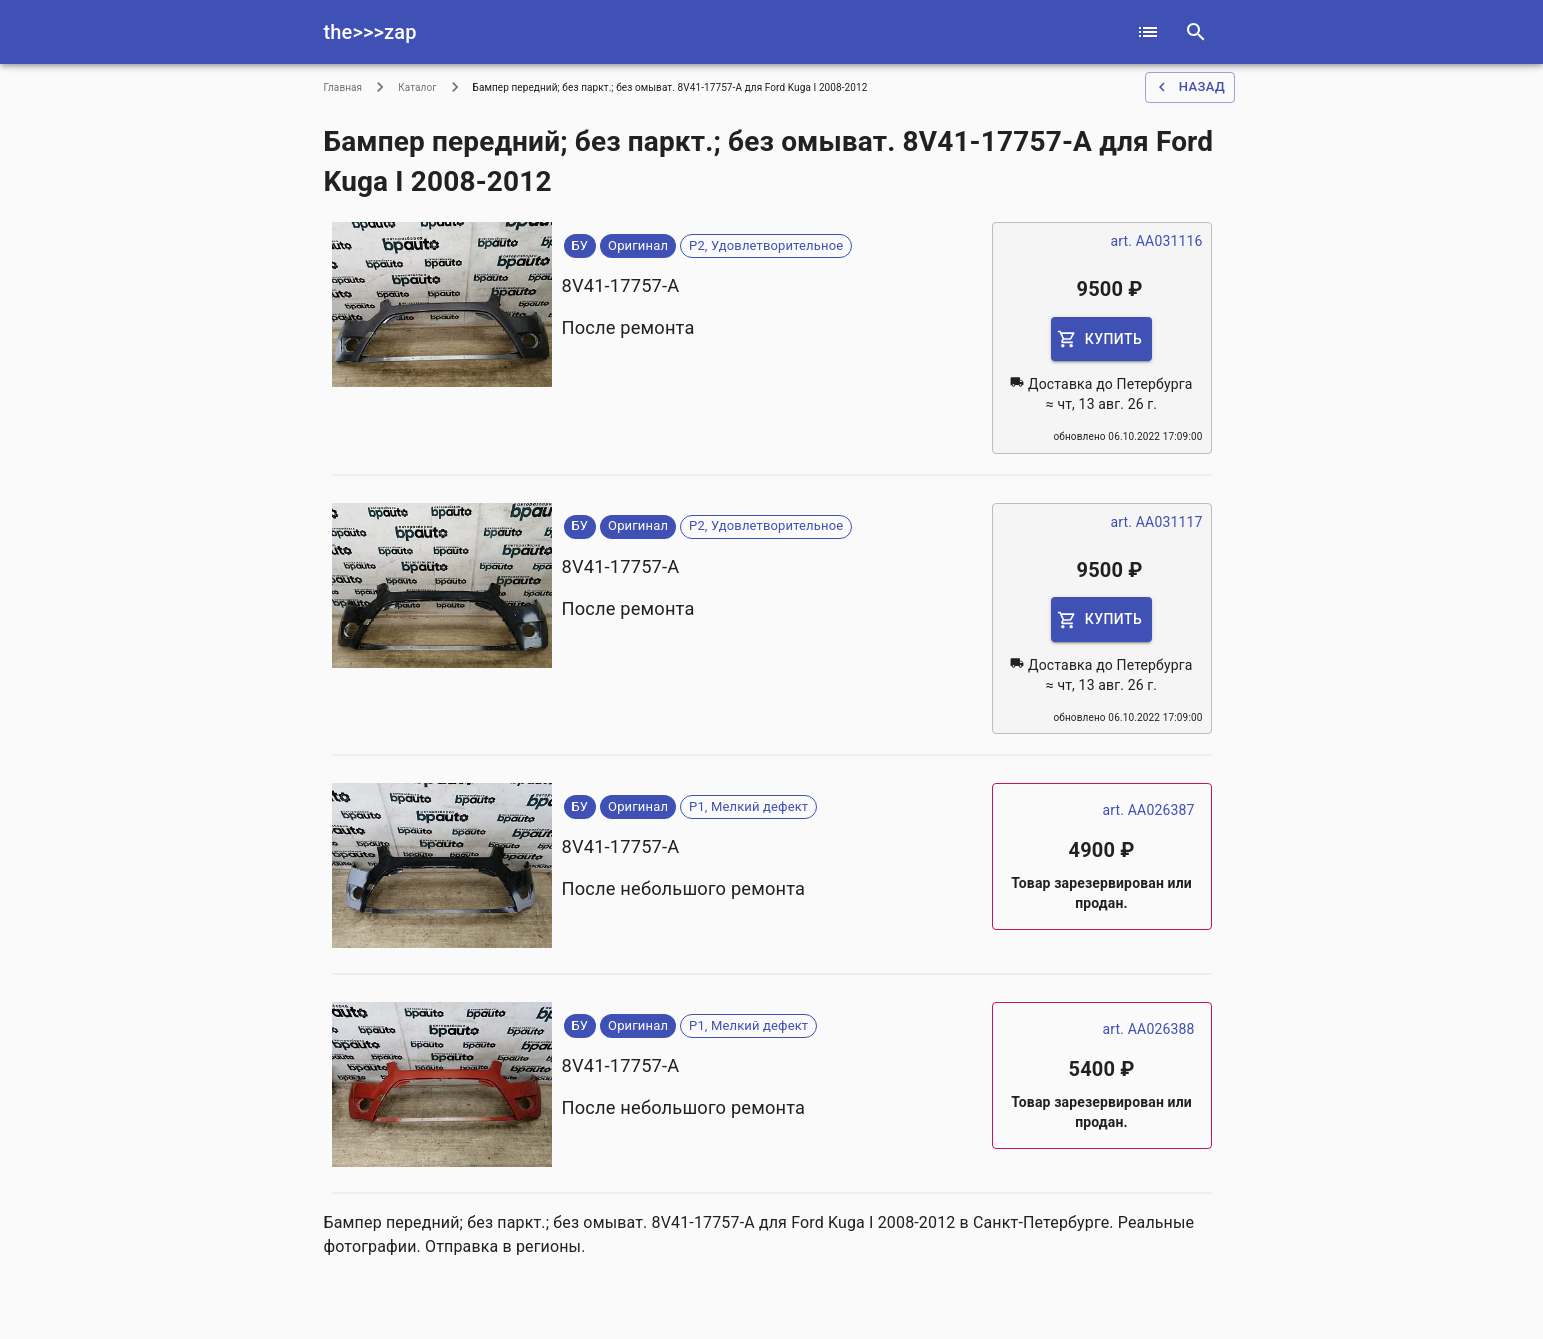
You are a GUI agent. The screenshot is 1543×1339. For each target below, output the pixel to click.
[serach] (1196, 32)
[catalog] (1148, 32)
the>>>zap (370, 32)
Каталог (417, 87)
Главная (343, 87)
